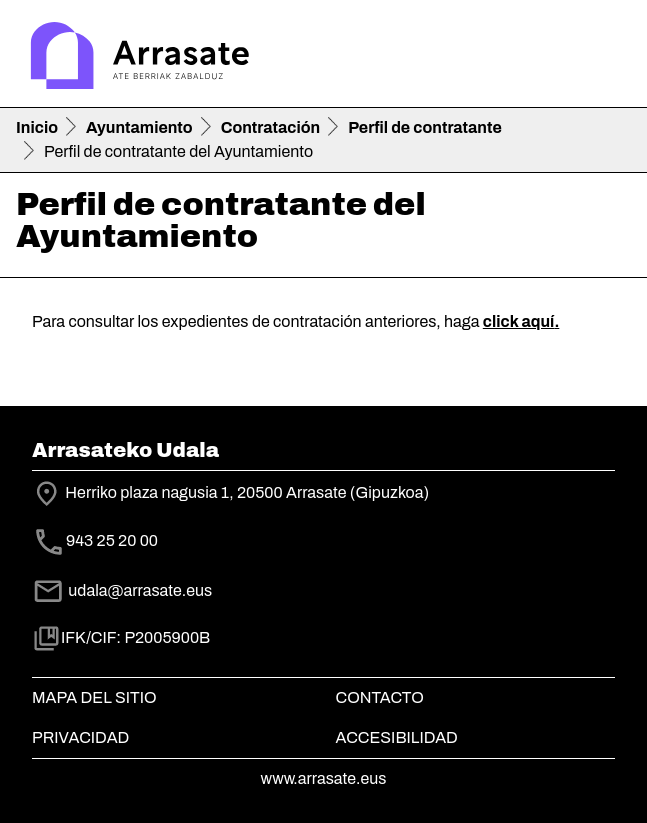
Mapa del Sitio (94, 697)
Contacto (380, 697)
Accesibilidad (397, 737)
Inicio (37, 127)
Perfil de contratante (425, 127)
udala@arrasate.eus (122, 590)
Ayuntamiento (139, 127)
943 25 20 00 (112, 541)
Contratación (270, 127)
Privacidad (80, 737)
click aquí (519, 321)
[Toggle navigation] (603, 58)
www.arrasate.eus (324, 778)
